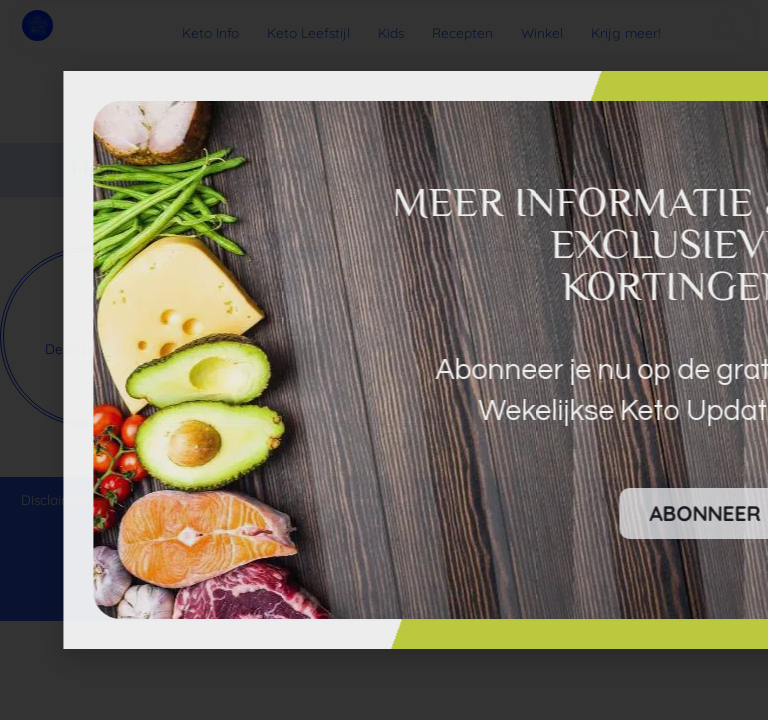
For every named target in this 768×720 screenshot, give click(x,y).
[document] (384, 360)
